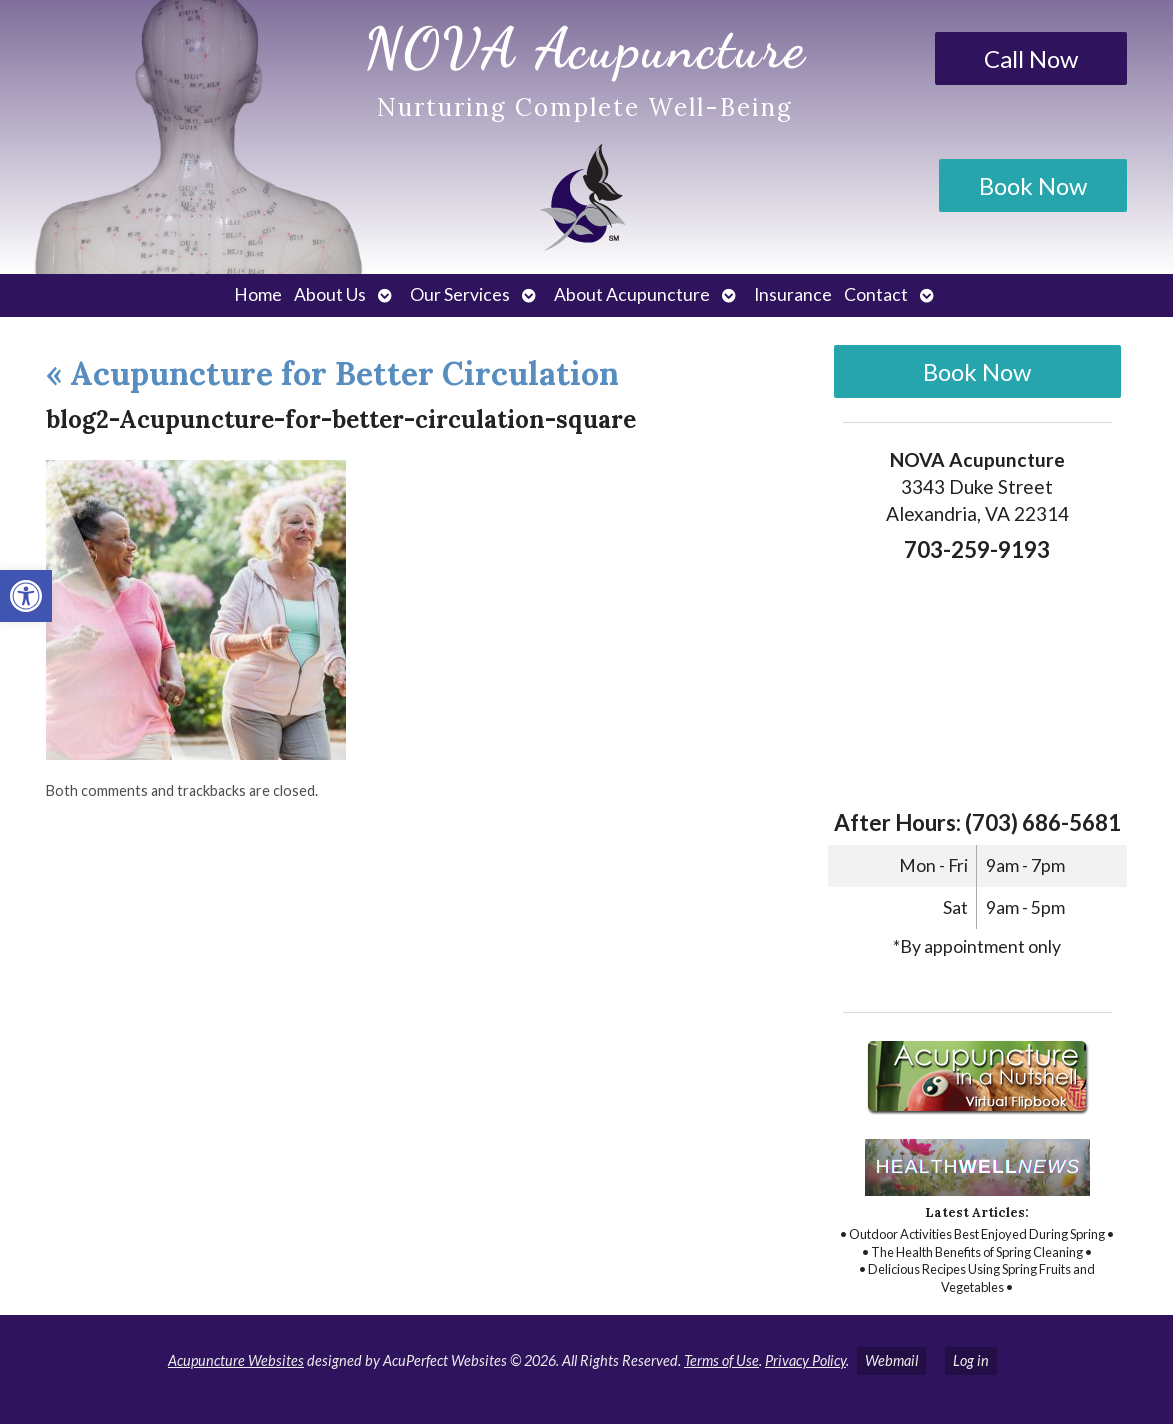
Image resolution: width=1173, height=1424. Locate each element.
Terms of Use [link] (721, 1360)
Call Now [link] (1031, 58)
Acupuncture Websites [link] (236, 1360)
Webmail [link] (891, 1360)
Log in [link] (971, 1360)
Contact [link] (876, 294)
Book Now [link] (1033, 185)
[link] (26, 596)
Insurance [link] (793, 294)
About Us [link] (330, 294)
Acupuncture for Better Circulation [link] (332, 373)
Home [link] (258, 294)
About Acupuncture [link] (632, 294)
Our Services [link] (460, 294)
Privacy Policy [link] (805, 1360)
